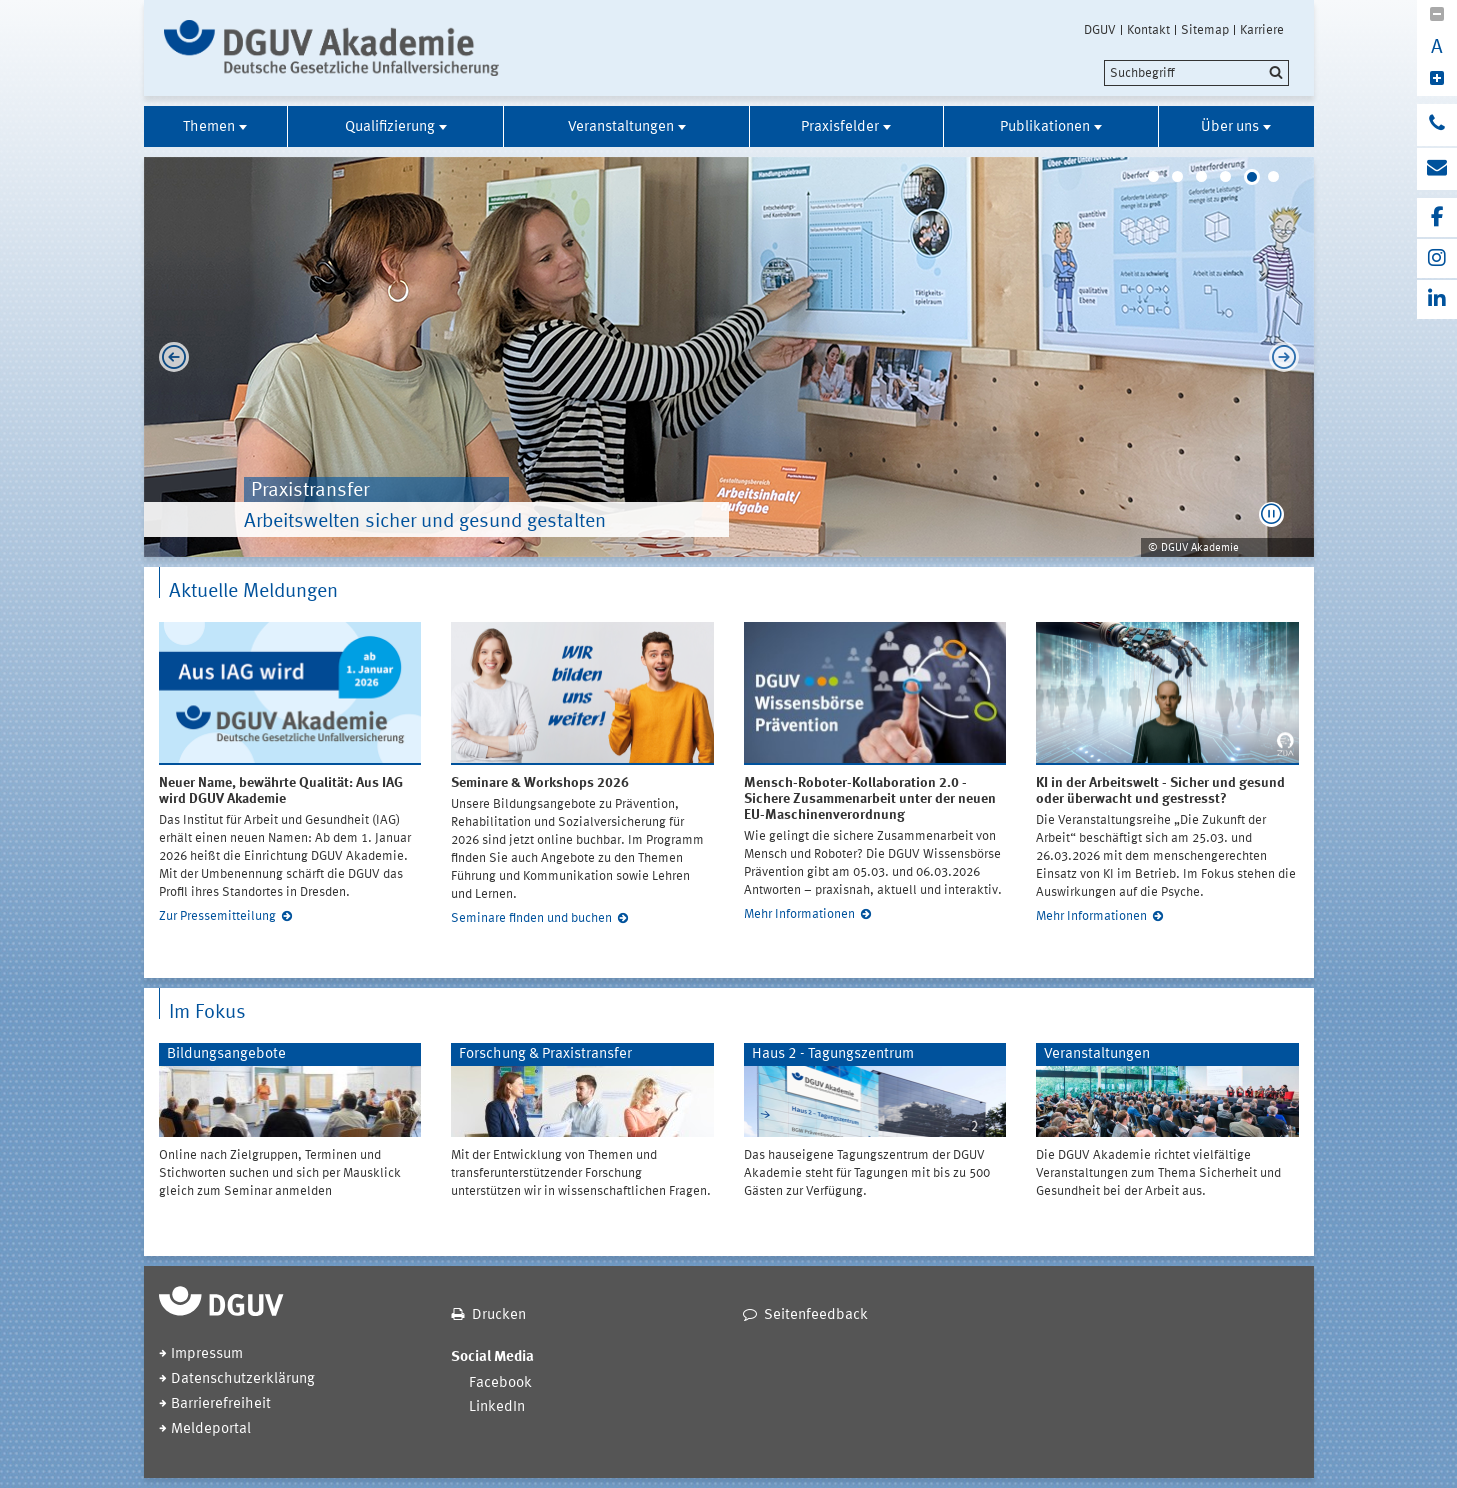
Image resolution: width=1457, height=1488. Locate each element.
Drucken (499, 1315)
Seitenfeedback (816, 1315)
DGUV (1100, 30)
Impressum (207, 1354)
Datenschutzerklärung (243, 1379)
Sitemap (1205, 30)
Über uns (1230, 127)
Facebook (500, 1383)
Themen (209, 127)
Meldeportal (211, 1429)
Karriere (1262, 30)
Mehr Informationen (799, 914)
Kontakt (1148, 30)
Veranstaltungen (621, 127)
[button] (1271, 514)
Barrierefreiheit (221, 1404)
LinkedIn (497, 1407)
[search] (1196, 73)
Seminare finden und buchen (531, 918)
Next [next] (1289, 357)
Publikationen (1045, 127)
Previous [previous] (169, 357)
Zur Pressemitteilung (217, 916)
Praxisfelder (840, 127)
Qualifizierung (390, 127)
